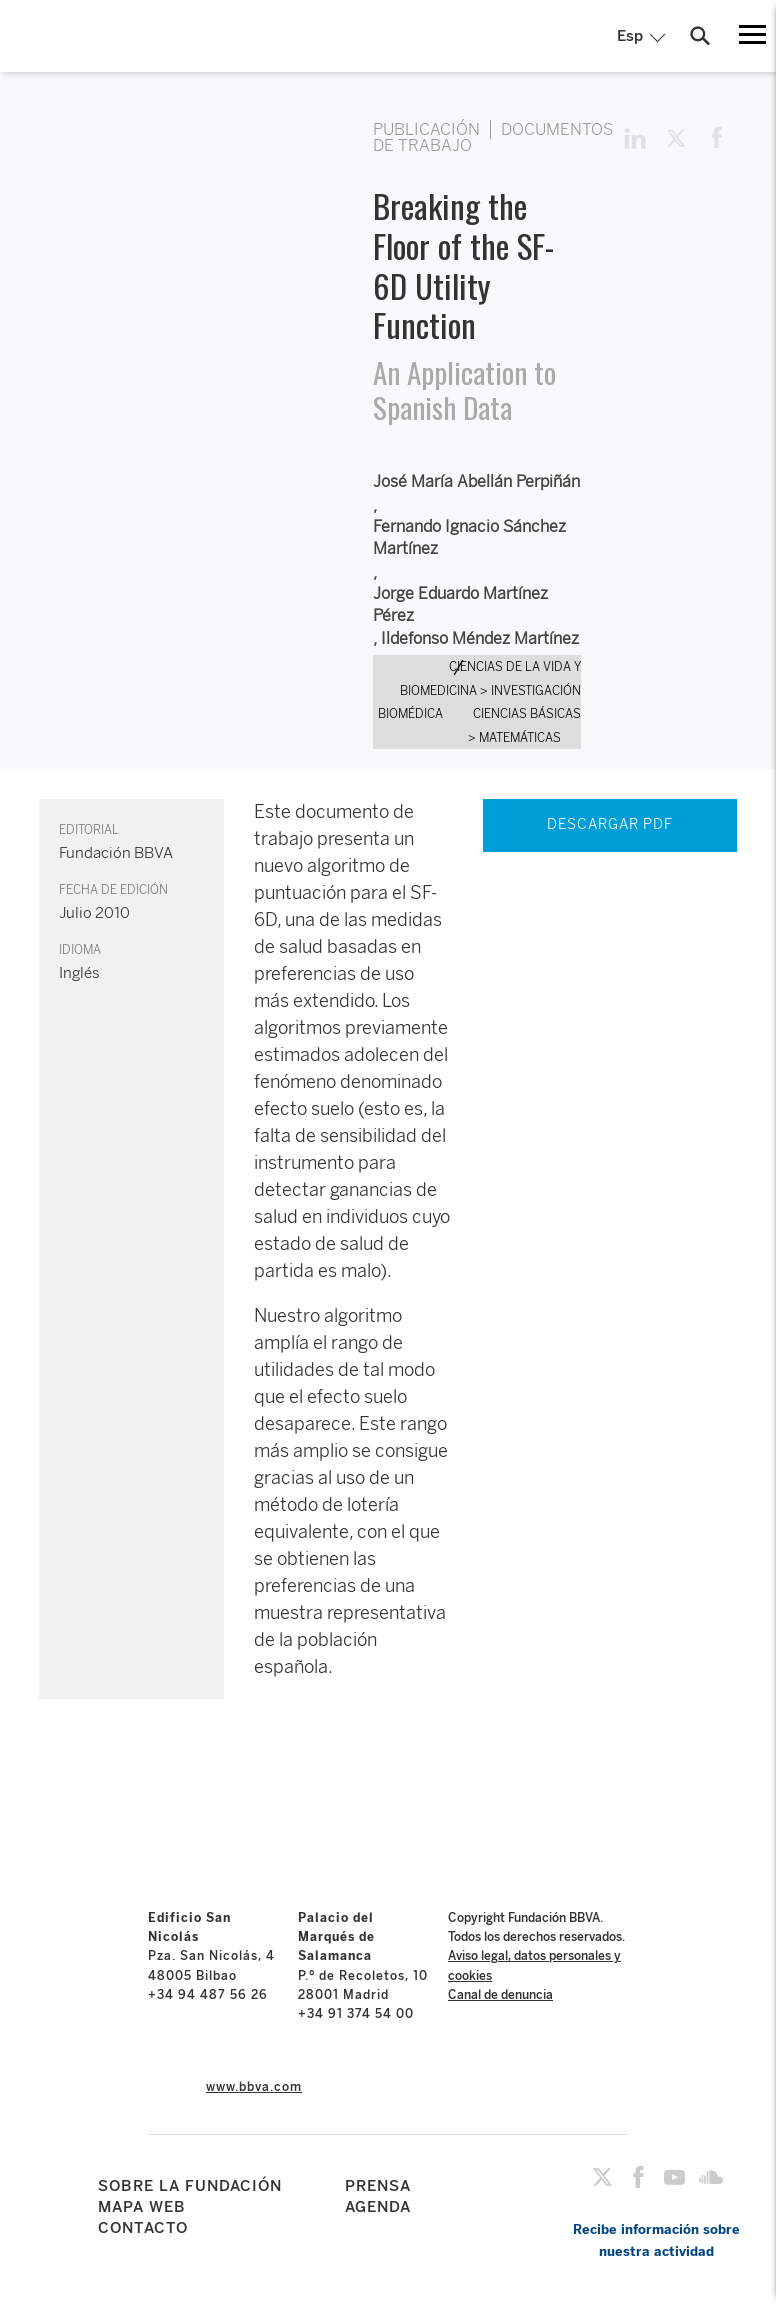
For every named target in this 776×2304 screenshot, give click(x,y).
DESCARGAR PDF (610, 824)
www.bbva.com (254, 2087)
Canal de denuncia (500, 1995)
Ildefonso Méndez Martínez (480, 638)
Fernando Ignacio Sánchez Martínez (469, 537)
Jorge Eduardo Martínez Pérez (460, 604)
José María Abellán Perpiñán (476, 481)
